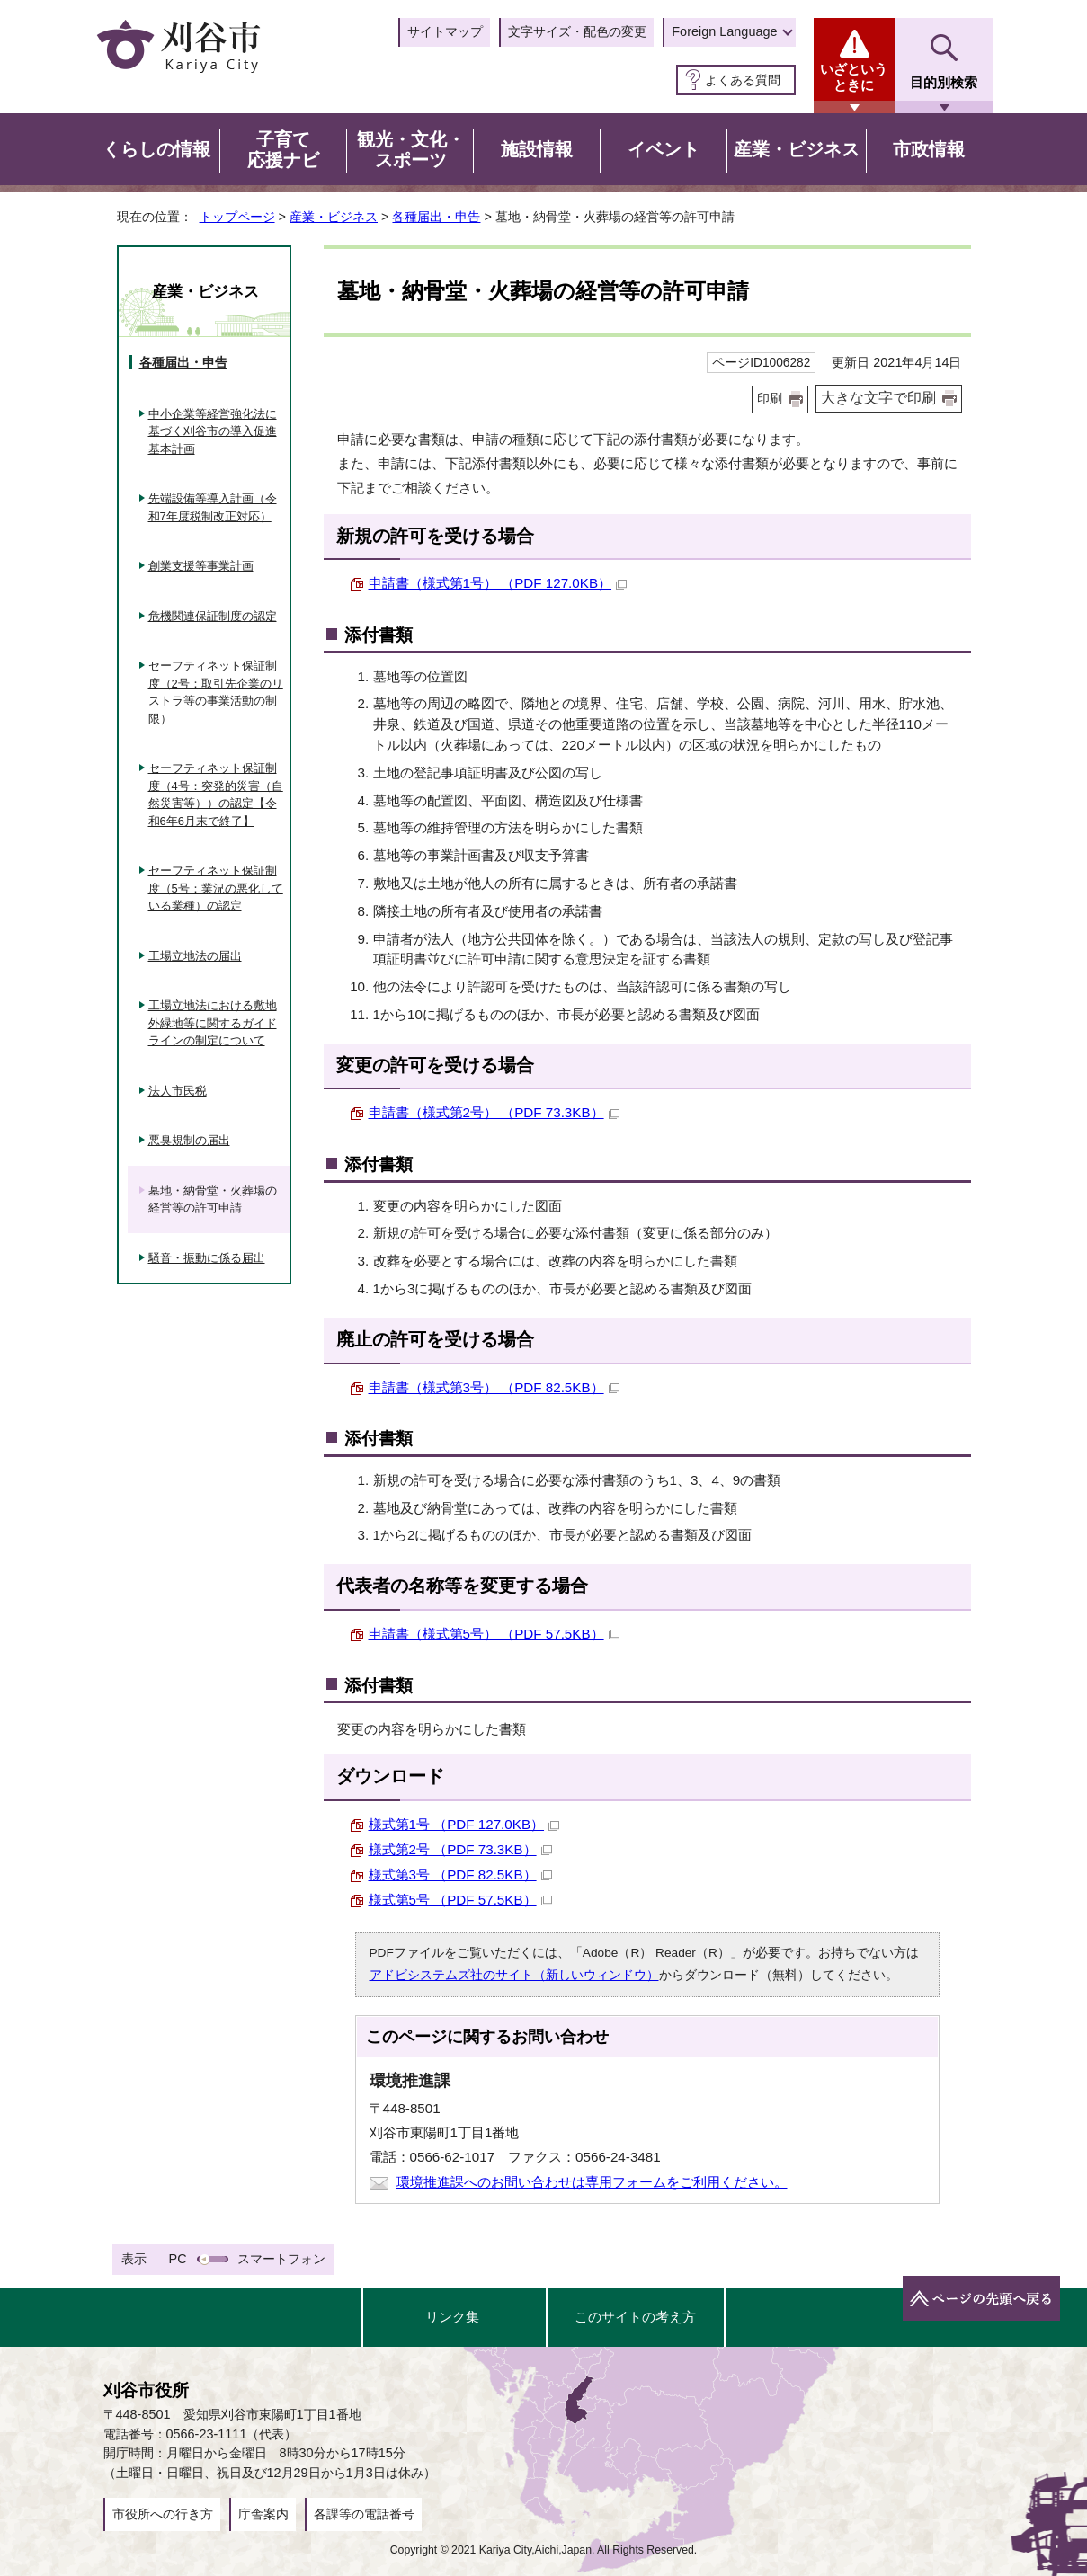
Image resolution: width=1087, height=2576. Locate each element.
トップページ (237, 216)
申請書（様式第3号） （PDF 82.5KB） (494, 1387)
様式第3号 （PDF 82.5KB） (460, 1874)
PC (178, 2259)
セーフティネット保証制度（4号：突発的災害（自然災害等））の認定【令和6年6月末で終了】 (215, 794)
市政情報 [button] (929, 149)
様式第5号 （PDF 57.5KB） (460, 1899)
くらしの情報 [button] (156, 149)
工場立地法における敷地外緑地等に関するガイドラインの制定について (212, 1023)
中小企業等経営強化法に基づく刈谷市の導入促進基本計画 (212, 431)
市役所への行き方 (162, 2514)
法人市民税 (177, 1090)
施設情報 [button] (537, 149)
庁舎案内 (263, 2514)
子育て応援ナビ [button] (283, 150)
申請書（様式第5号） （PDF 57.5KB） (494, 1633)
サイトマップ (445, 31)
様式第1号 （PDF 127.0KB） (464, 1824)
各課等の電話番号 (364, 2514)
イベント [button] (663, 149)
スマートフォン (281, 2259)
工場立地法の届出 (195, 956)
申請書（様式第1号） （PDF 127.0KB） (498, 583)
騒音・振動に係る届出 (206, 1258)
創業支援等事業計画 (201, 566)
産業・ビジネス (334, 216)
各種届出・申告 (436, 216)
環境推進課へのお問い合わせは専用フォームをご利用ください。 (592, 2182)
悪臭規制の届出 (189, 1140)
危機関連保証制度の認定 (212, 616)
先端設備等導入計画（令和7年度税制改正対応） (212, 507)
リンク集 (452, 2316)
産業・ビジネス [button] (797, 149)
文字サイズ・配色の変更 (577, 31)
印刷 (769, 398)
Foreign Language (724, 31)
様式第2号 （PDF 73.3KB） (460, 1849)
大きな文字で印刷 (878, 397)
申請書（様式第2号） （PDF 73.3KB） (494, 1112)
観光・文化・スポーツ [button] (411, 150)
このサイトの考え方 (635, 2316)
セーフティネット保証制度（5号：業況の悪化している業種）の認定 (215, 888)
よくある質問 (742, 80)
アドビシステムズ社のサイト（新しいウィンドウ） (514, 1975)
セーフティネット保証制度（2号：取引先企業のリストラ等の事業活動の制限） (215, 692)
